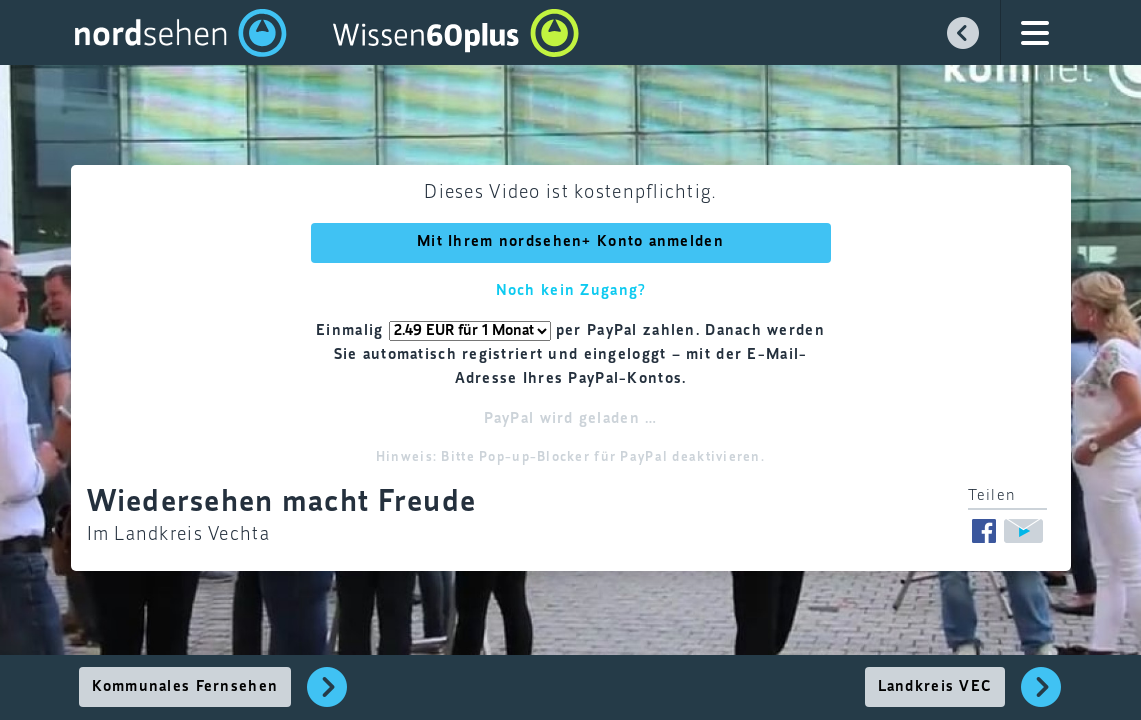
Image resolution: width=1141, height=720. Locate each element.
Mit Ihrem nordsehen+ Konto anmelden (570, 242)
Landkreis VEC (935, 687)
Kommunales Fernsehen (185, 687)
